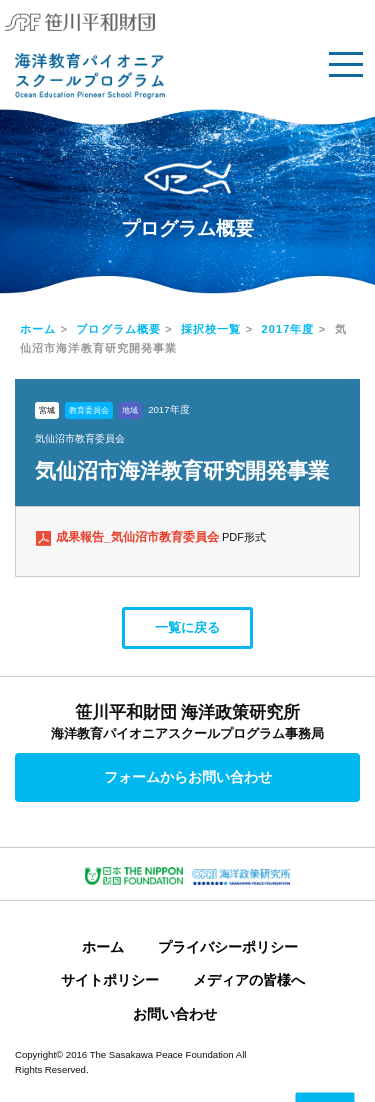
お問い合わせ (175, 1014)
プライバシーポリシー (228, 947)
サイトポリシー (110, 980)
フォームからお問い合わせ (188, 777)
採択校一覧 (211, 329)
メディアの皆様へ (249, 980)
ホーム (38, 329)
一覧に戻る (187, 627)
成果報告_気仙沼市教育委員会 (139, 537)
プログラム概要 (118, 329)
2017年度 (288, 329)
